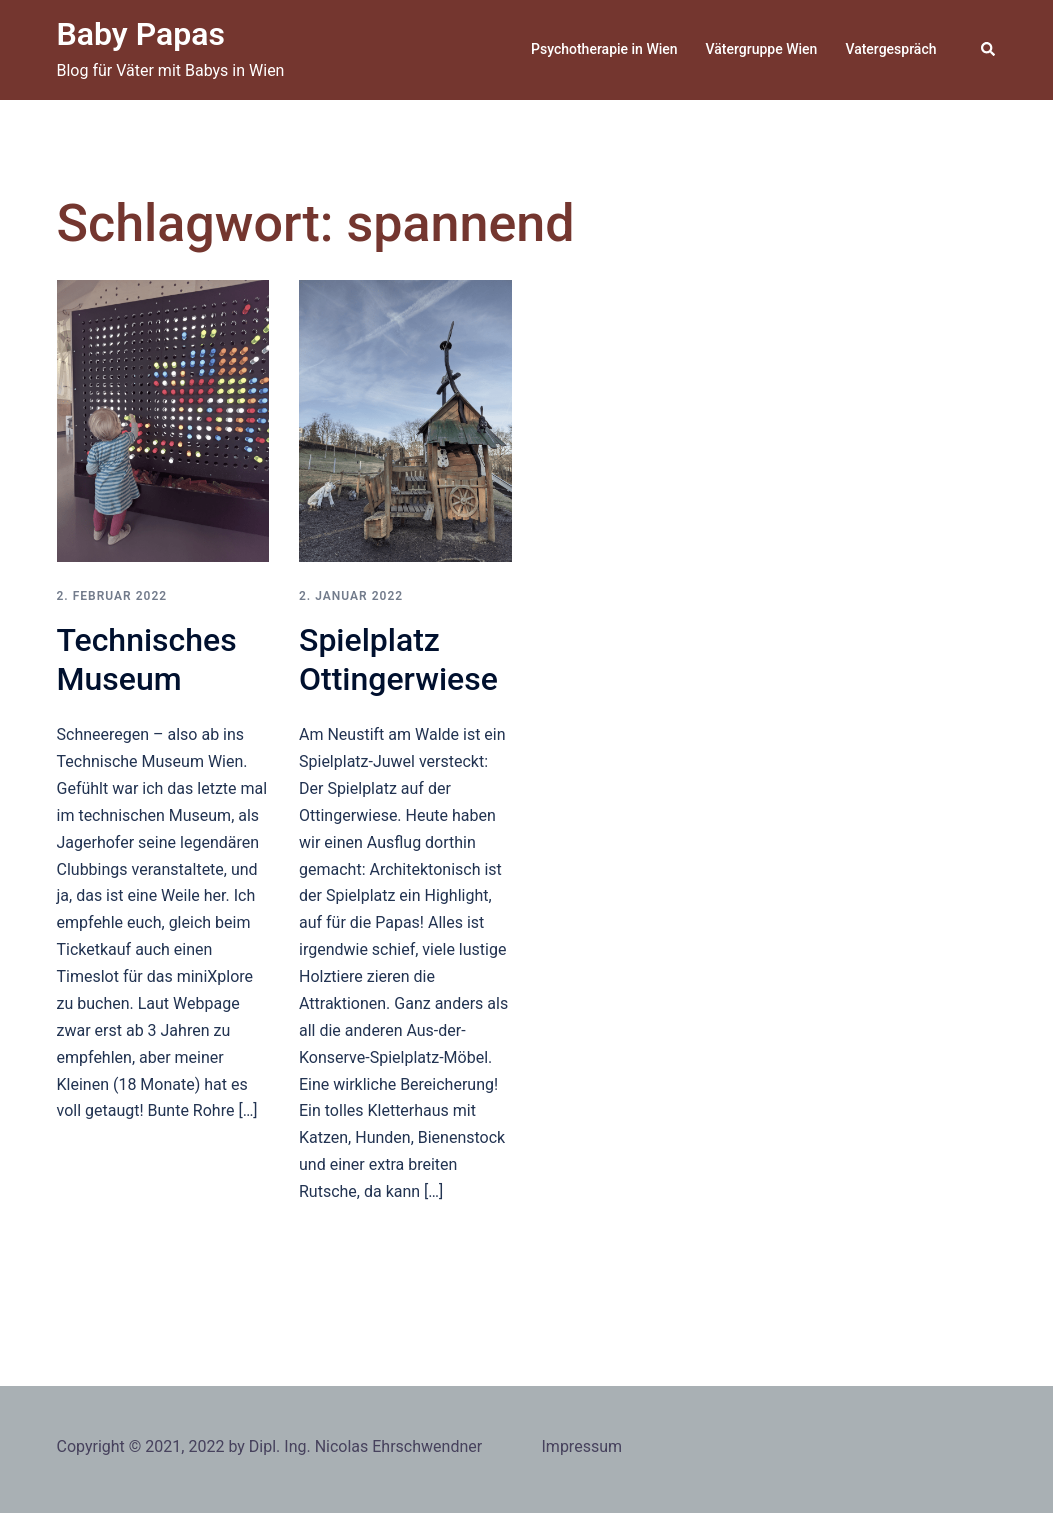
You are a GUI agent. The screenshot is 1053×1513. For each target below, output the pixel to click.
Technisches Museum (147, 659)
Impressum (582, 1446)
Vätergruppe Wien (762, 49)
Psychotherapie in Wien (604, 49)
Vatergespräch (890, 49)
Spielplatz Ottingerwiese (398, 659)
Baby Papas (141, 34)
